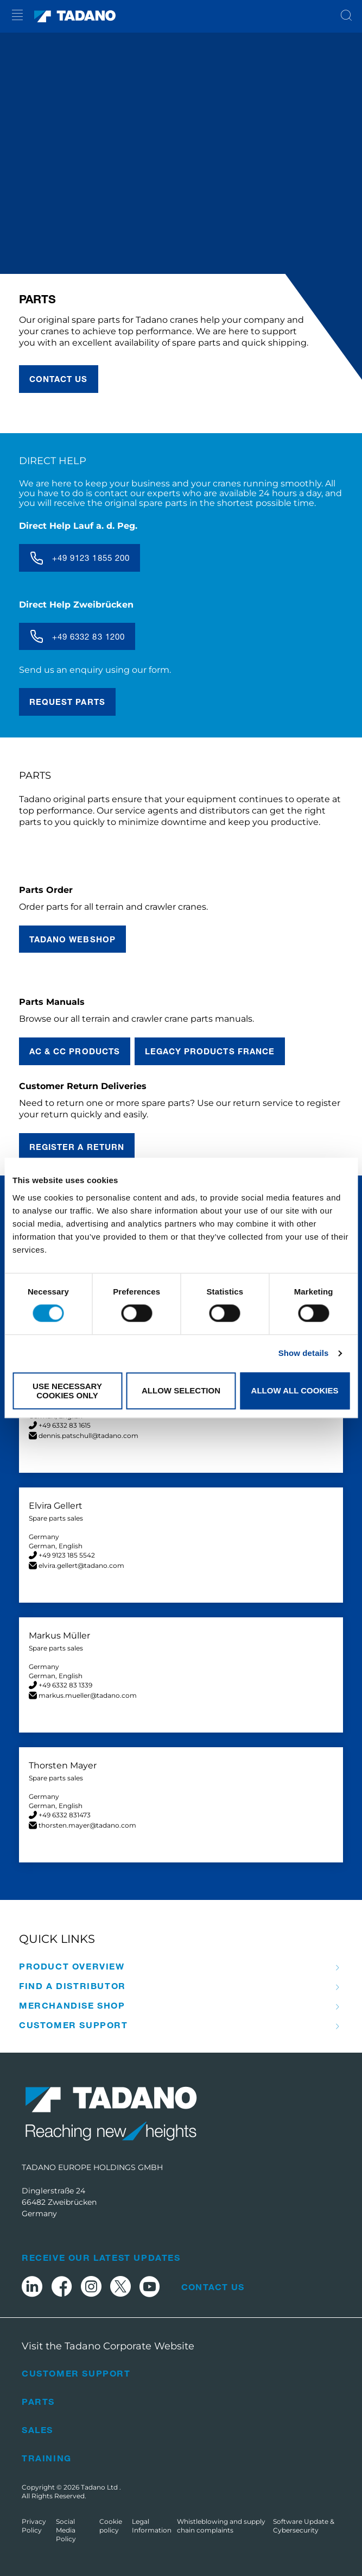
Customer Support (73, 2025)
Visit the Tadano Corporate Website (108, 2346)
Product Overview (72, 1966)
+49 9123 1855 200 (91, 557)
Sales (37, 2429)
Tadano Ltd (100, 2487)
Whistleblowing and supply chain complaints (221, 2525)
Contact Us (212, 2287)
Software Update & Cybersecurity (303, 2525)
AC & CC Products (74, 1051)
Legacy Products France (210, 1051)
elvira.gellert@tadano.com (81, 1565)
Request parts (67, 701)
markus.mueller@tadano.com (88, 1695)
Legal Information (152, 2525)
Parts (38, 2401)
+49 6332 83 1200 (88, 636)
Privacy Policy (34, 2525)
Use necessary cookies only (67, 1390)
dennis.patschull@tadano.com (88, 1435)
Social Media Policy (66, 2530)
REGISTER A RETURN (76, 1147)
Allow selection (181, 1391)
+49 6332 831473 (65, 1815)
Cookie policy (110, 2525)
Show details (303, 1353)
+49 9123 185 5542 (67, 1555)
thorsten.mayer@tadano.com (87, 1825)
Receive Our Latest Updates (101, 2257)
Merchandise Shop (72, 2005)
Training (47, 2458)
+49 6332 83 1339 (65, 1685)
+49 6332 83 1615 (65, 1425)
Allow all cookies (295, 1391)
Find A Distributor (72, 1986)
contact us (58, 379)
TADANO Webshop (72, 939)
